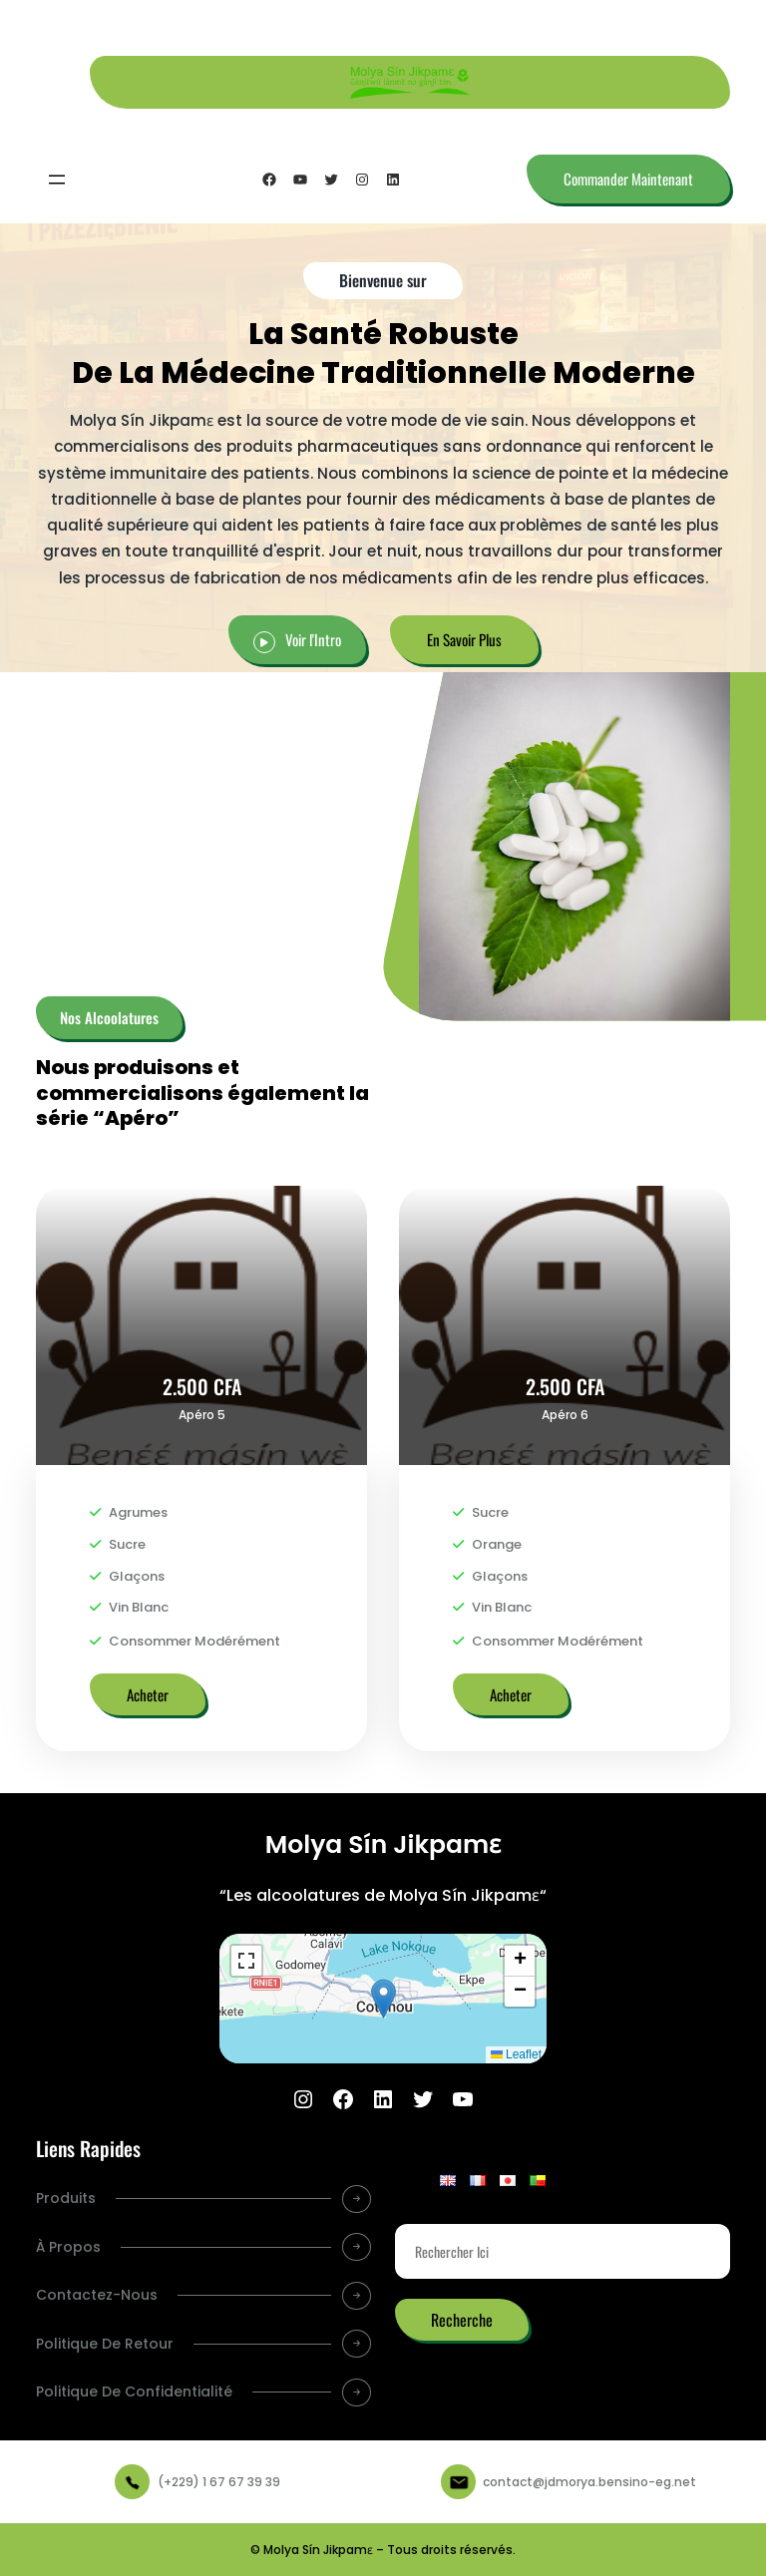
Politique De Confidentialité (134, 2391)
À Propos (68, 2247)
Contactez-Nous (97, 2295)
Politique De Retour (105, 2344)
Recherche (462, 2320)
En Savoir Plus (464, 639)
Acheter (148, 1694)
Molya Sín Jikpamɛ (383, 1844)
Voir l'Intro (313, 639)
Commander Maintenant (628, 178)
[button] (383, 1999)
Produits (66, 2198)
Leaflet (516, 2054)
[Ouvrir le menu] (57, 179)
